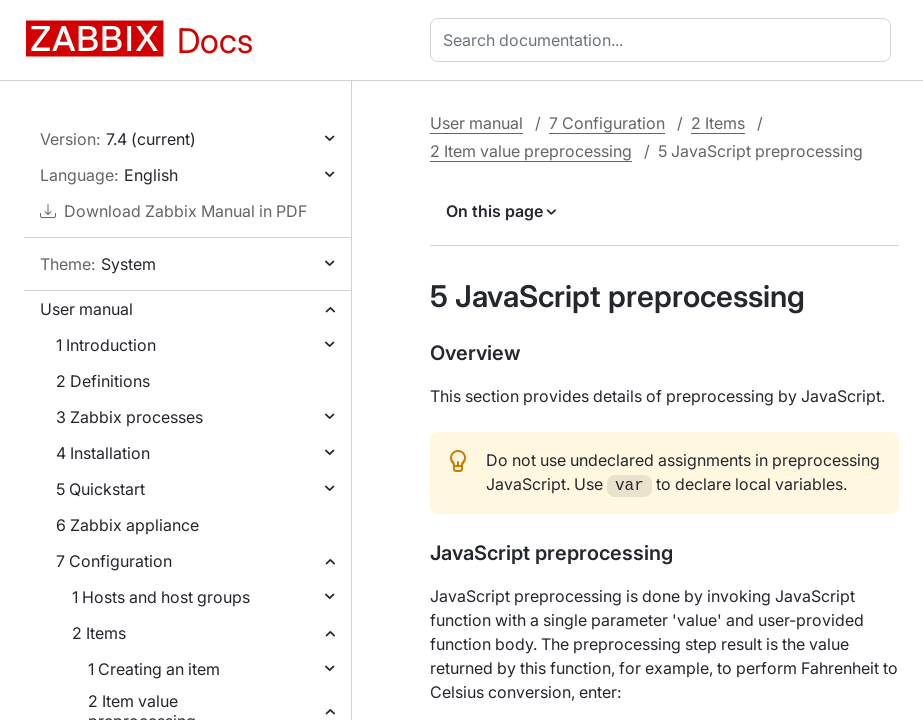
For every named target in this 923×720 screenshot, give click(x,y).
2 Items (99, 633)
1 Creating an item (154, 669)
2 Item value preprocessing (531, 151)
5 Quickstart (100, 489)
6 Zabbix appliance (127, 525)
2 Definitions (103, 381)
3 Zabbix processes (129, 417)
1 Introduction (106, 345)
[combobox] (664, 40)
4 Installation (103, 453)
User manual (86, 309)
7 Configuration (114, 561)
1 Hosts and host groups (161, 597)
